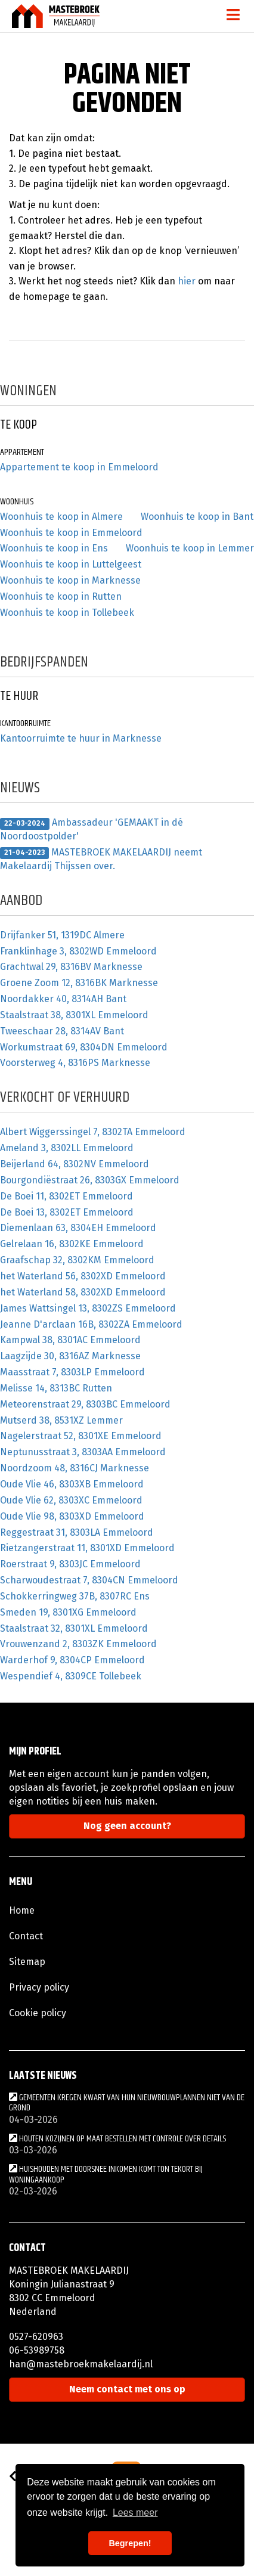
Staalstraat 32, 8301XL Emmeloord (74, 1628)
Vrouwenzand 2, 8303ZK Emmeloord (78, 1644)
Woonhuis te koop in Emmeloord (71, 532)
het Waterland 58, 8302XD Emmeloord (83, 1292)
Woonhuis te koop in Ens (54, 548)
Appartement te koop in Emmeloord (79, 467)
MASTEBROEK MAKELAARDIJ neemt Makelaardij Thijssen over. (101, 859)
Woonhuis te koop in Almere (61, 516)
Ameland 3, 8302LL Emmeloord (67, 1148)
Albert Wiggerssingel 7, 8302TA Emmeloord (92, 1131)
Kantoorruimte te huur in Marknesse (81, 738)
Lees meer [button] (135, 2512)
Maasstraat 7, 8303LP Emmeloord (72, 1372)
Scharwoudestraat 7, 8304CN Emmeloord (89, 1580)
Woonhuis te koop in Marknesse (70, 580)
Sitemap (27, 1961)
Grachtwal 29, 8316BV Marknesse (71, 966)
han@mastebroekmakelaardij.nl (81, 2364)
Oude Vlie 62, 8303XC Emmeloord (71, 1500)
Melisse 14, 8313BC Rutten (56, 1388)
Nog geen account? (127, 1825)
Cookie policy (37, 2013)
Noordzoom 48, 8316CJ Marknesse (74, 1468)
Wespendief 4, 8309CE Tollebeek (70, 1676)
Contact (26, 1936)
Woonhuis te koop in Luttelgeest (70, 564)
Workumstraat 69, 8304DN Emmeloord (84, 1047)
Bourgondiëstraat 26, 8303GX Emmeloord (89, 1180)
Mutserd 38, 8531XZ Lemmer (61, 1420)
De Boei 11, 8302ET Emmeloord (66, 1196)
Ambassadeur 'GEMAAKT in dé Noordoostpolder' (91, 829)
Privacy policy (39, 1987)
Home (22, 1910)
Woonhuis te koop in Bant (197, 516)
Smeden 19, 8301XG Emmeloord (68, 1612)
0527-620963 (36, 2336)
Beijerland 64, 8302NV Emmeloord (74, 1164)
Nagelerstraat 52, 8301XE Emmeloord (81, 1436)
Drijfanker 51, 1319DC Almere (62, 935)
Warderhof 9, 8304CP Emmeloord (72, 1660)
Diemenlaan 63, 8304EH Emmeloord (78, 1227)
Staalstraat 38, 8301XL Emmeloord (74, 1015)
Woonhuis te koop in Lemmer (190, 548)
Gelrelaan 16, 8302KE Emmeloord (72, 1244)
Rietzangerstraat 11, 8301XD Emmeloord (87, 1548)
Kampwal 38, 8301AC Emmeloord (70, 1340)
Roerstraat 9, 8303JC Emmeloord (70, 1564)
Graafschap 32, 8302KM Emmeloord (77, 1260)
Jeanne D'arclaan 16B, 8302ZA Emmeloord (91, 1324)
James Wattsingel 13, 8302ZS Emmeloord (88, 1308)
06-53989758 (36, 2350)
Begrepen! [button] (130, 2543)
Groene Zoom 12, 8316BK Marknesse (79, 982)
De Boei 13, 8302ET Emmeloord (67, 1212)
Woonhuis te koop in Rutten (61, 596)
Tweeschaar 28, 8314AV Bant (62, 1031)
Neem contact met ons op (127, 2389)
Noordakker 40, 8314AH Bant (63, 999)
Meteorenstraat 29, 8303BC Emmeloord (85, 1404)
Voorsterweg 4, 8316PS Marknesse (75, 1062)
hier (187, 281)
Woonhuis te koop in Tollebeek (67, 612)
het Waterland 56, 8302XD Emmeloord (83, 1276)
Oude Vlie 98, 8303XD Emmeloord (72, 1516)
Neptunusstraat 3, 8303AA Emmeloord (83, 1452)
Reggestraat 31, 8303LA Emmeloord (76, 1532)
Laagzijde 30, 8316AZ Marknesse (70, 1356)
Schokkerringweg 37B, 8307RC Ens (75, 1596)
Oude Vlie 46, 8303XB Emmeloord (72, 1484)
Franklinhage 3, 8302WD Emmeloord (78, 951)
